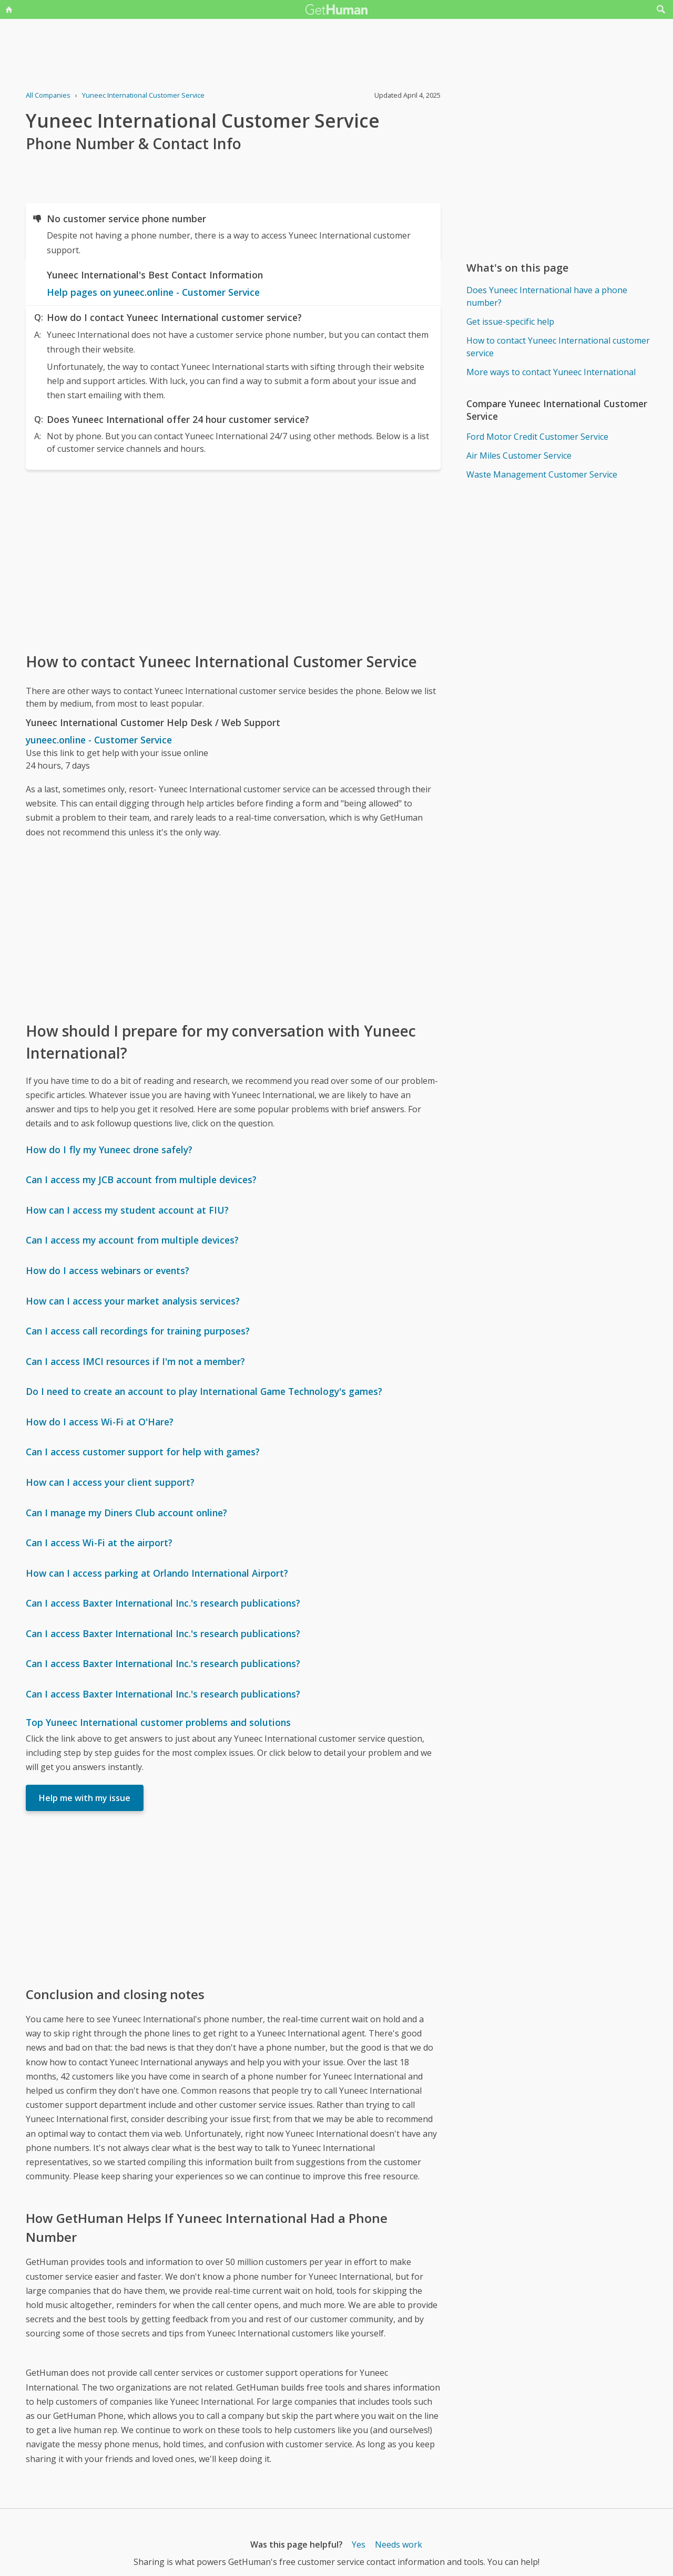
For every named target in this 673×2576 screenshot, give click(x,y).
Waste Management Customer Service (541, 474)
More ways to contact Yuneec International (551, 372)
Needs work (398, 2544)
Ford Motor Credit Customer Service (537, 436)
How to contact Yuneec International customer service (558, 347)
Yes (358, 2544)
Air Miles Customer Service (519, 455)
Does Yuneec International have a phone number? (546, 296)
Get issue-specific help (510, 321)
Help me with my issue (84, 1798)
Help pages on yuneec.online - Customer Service (153, 292)
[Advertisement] (233, 560)
